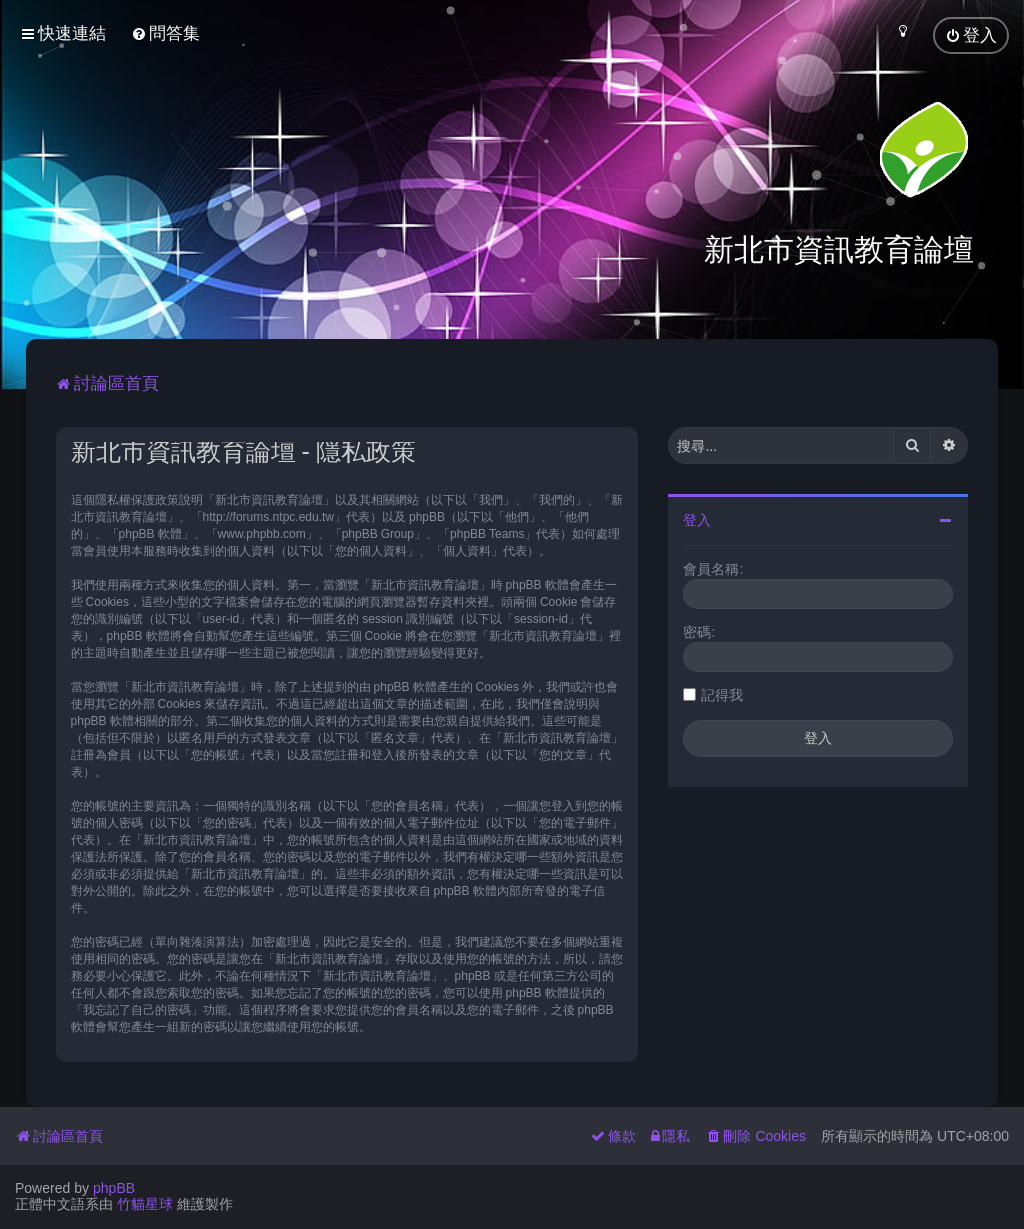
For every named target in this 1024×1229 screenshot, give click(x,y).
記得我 (722, 695)
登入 (697, 520)
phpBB (114, 1188)
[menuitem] (165, 33)
